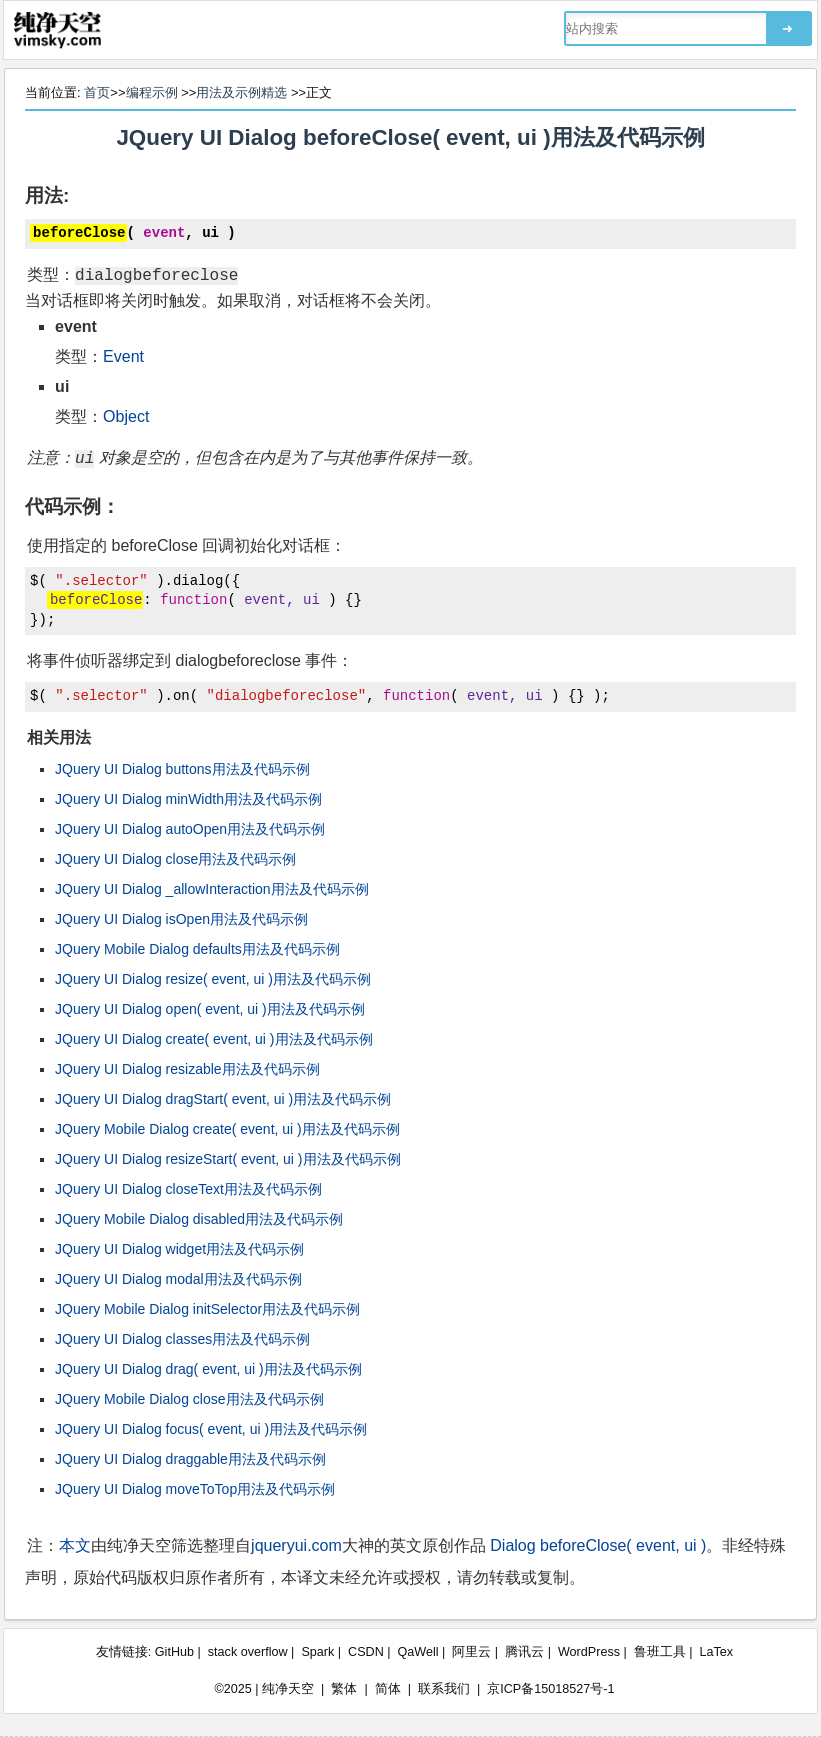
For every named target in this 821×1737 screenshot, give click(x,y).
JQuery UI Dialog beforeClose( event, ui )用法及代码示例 (410, 137)
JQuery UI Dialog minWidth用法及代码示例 (188, 799)
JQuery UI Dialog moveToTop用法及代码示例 (195, 1489)
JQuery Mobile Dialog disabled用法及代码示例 (199, 1219)
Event (123, 356)
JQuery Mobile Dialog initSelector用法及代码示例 (207, 1309)
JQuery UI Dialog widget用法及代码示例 (179, 1249)
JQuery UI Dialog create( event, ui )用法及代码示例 (213, 1039)
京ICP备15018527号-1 (550, 1689)
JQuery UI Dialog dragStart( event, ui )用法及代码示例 (223, 1099)
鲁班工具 (660, 1652)
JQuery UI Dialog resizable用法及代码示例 (187, 1069)
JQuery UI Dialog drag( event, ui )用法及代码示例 (208, 1369)
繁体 (344, 1689)
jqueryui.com (296, 1545)
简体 (388, 1689)
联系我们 (444, 1689)
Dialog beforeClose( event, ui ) (598, 1545)
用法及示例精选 (241, 92)
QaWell (418, 1652)
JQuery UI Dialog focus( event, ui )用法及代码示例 (211, 1429)
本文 (75, 1545)
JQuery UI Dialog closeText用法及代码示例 (188, 1189)
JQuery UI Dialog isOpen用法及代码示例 (181, 919)
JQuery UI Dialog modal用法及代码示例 (178, 1279)
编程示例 (152, 92)
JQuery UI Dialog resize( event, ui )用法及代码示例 (213, 979)
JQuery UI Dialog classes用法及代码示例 (182, 1339)
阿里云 (471, 1652)
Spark (317, 1652)
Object (126, 416)
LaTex (717, 1652)
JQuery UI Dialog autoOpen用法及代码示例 (190, 829)
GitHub (174, 1652)
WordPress (589, 1652)
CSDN (366, 1652)
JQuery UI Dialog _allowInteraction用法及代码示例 (212, 889)
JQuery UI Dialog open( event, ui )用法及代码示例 (210, 1009)
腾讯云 (524, 1652)
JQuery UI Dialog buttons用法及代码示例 (182, 769)
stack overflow (248, 1652)
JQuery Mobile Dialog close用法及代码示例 (189, 1399)
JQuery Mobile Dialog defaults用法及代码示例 (197, 949)
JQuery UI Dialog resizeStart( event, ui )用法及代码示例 (227, 1159)
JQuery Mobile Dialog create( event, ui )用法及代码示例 (227, 1129)
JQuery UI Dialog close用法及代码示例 (175, 859)
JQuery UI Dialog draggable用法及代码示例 (190, 1459)
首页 (97, 92)
